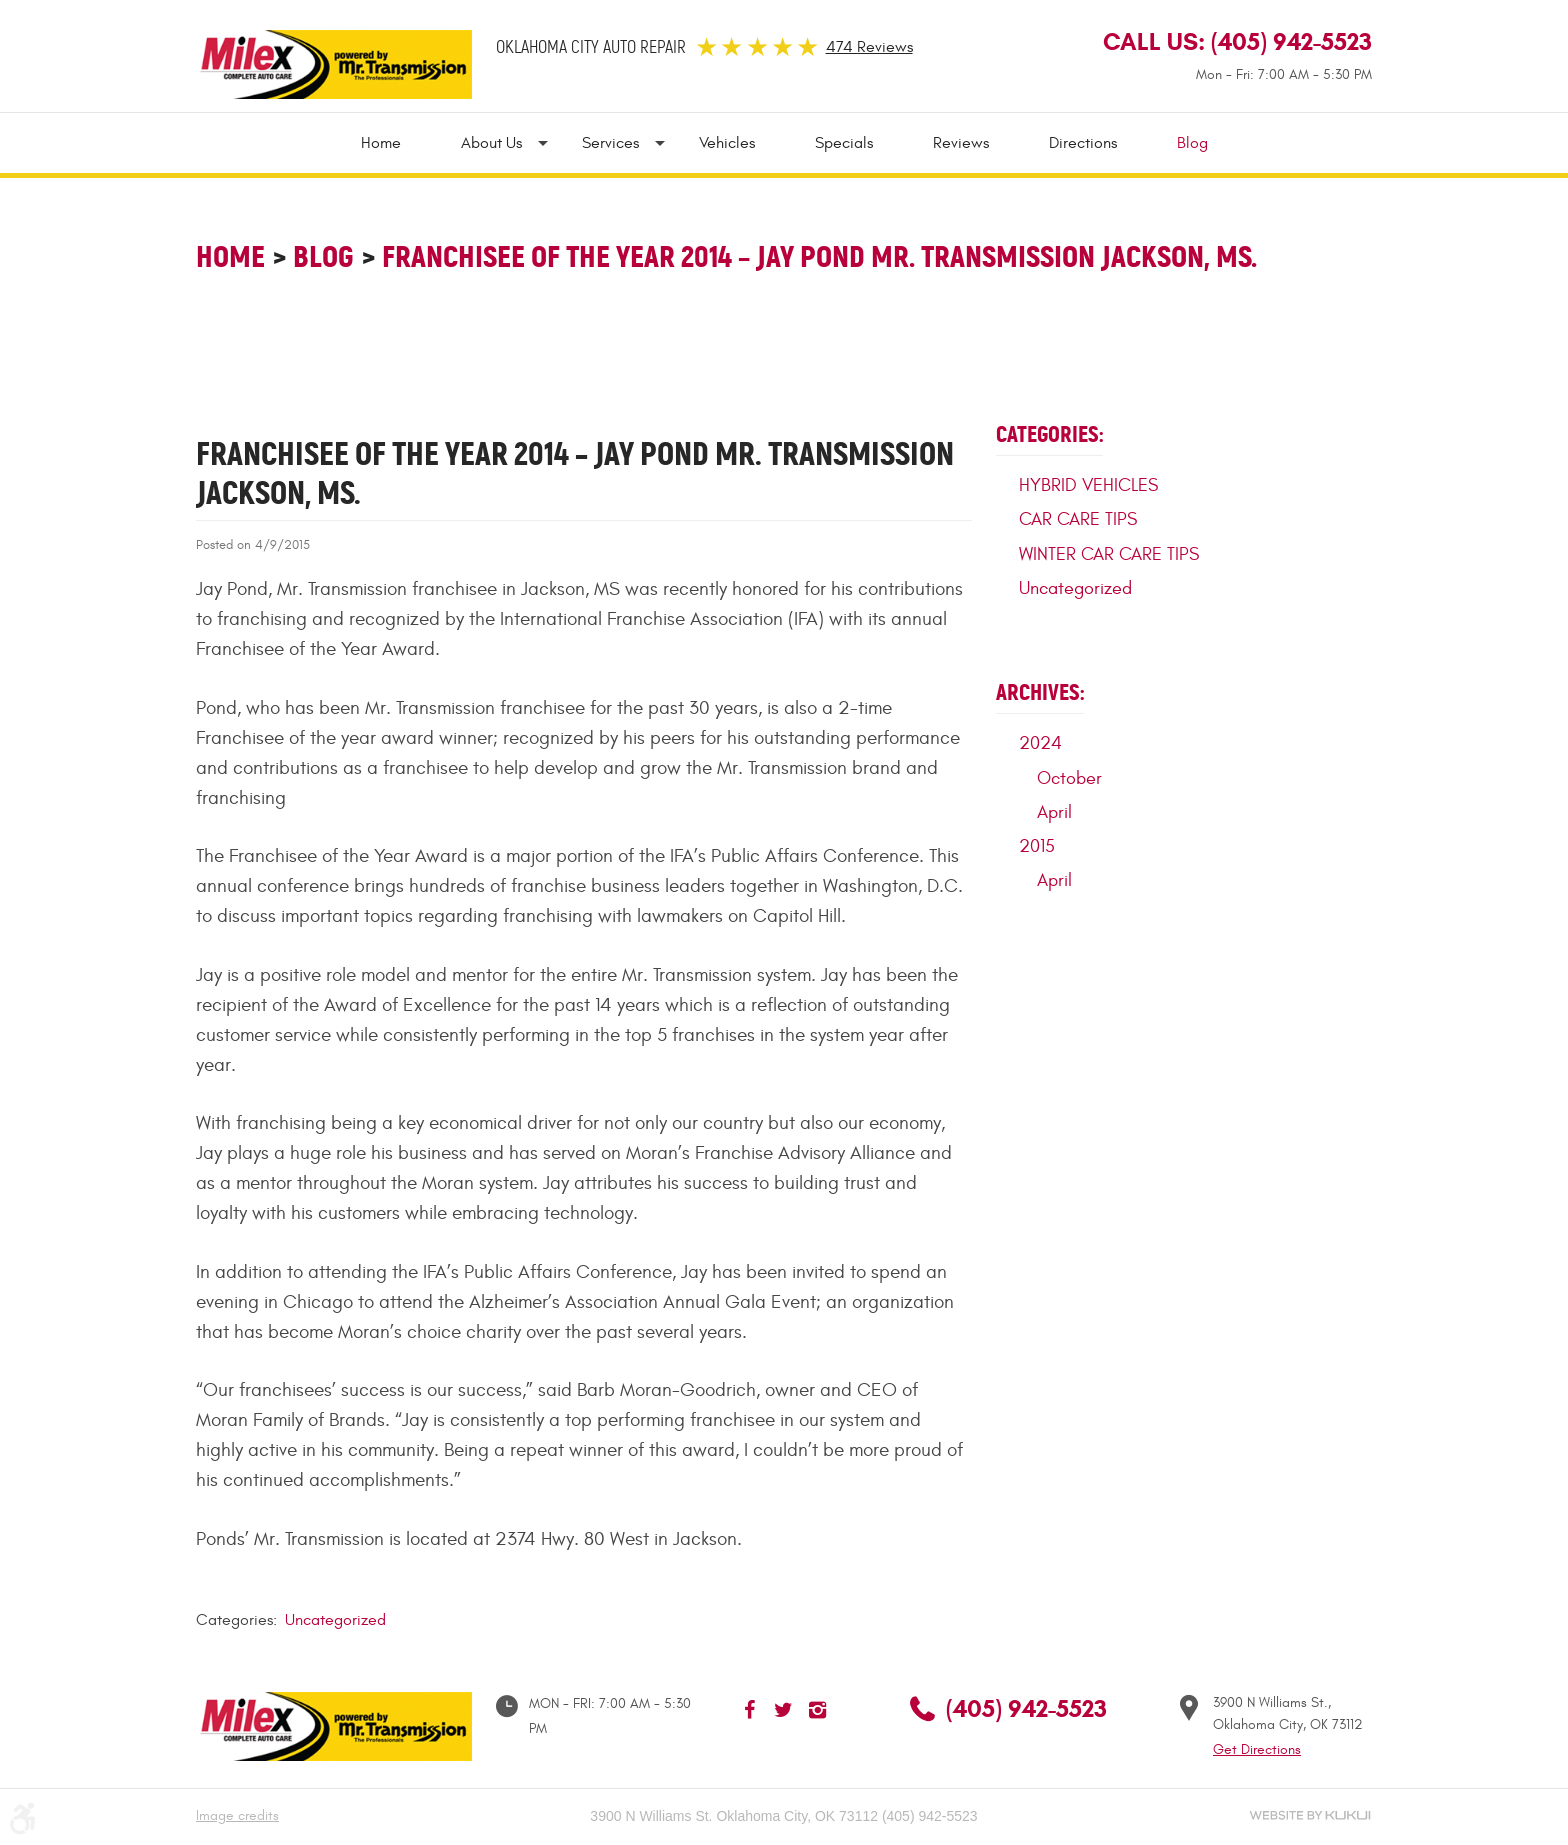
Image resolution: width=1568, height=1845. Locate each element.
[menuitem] (396, 143)
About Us (491, 143)
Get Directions (1257, 1749)
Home (381, 143)
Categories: (1049, 434)
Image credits (237, 1815)
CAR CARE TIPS (1078, 519)
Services (610, 143)
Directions (1083, 143)
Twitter (784, 1710)
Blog (1192, 143)
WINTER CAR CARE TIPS (1109, 554)
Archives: (1040, 692)
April (1054, 812)
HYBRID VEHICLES (1088, 485)
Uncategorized (335, 1620)
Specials (844, 143)
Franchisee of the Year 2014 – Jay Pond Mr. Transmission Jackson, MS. (819, 256)
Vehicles (727, 143)
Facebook (750, 1710)
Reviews (961, 143)
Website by (1310, 1815)
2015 (1037, 846)
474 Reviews (869, 47)
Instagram (818, 1710)
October (1069, 778)
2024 (1040, 743)
